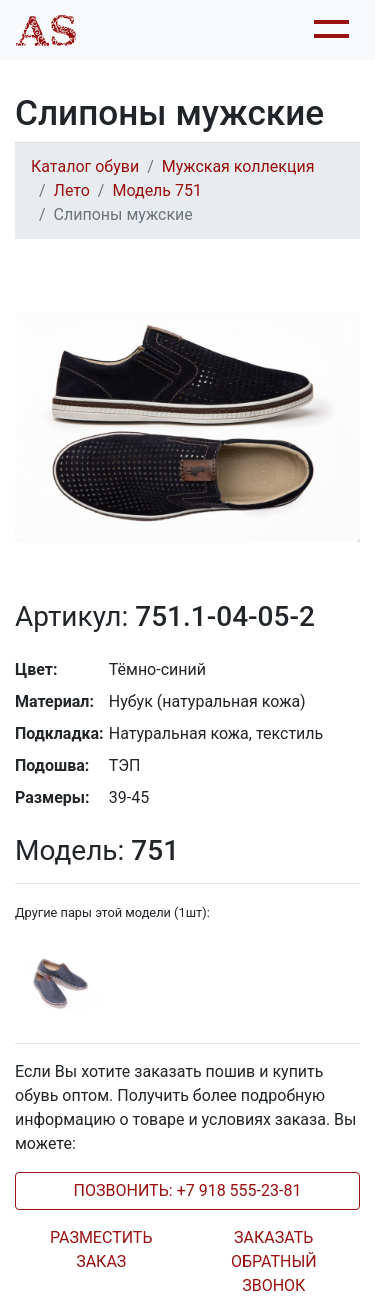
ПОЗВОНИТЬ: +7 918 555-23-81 (188, 1190)
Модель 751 (157, 190)
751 (97, 850)
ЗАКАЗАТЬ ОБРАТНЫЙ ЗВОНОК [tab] (274, 1261)
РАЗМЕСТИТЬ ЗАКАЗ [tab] (101, 1249)
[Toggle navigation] (329, 30)
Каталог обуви (85, 166)
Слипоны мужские (123, 214)
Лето (72, 190)
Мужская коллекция (238, 166)
